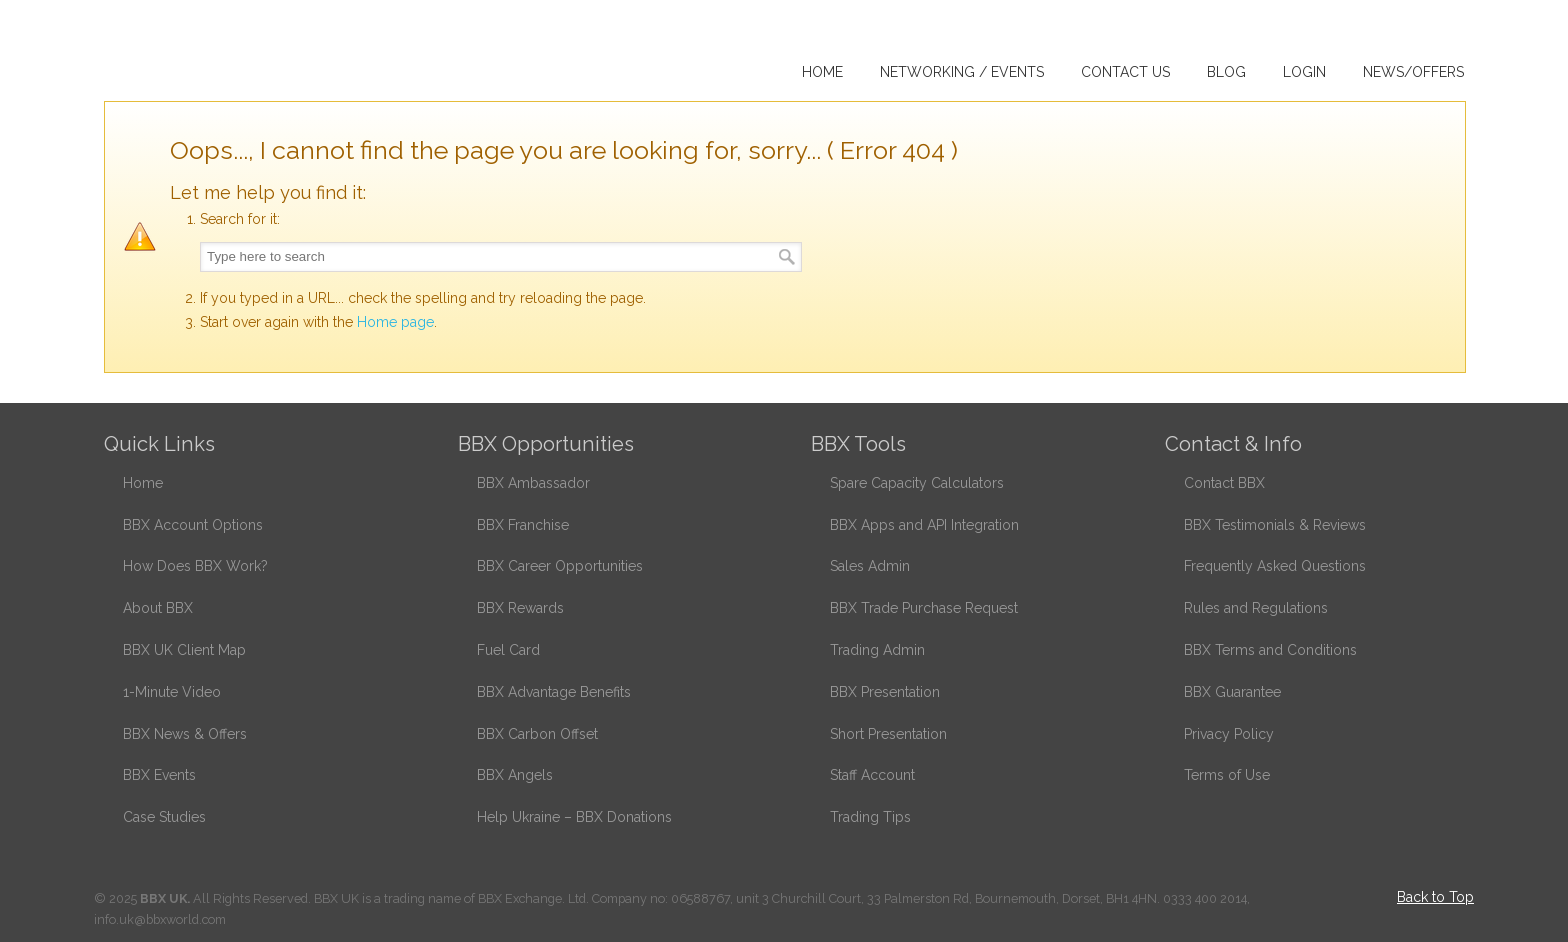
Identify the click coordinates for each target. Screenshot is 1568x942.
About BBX (158, 608)
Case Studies (164, 817)
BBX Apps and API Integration (924, 525)
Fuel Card (508, 650)
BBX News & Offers (185, 734)
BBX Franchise (523, 525)
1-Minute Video (172, 692)
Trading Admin (877, 650)
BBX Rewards (520, 608)
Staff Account (872, 775)
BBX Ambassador (533, 483)
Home (143, 483)
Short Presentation (888, 734)
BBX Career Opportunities (560, 566)
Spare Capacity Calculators (917, 483)
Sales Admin (870, 566)
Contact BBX (1224, 483)
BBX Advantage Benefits (554, 692)
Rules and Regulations (1256, 608)
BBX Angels (515, 775)
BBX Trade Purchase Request (924, 608)
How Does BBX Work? (195, 566)
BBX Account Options (193, 525)
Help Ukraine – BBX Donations (574, 817)
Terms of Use (1227, 775)
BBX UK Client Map (184, 650)
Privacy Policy (1229, 734)
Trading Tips (870, 817)
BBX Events (159, 775)
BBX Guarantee (1232, 692)
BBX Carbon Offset (537, 734)
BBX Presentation (885, 692)
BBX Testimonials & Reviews (1275, 525)
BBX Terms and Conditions (1270, 650)
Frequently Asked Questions (1275, 566)
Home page (395, 322)
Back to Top (1435, 897)
